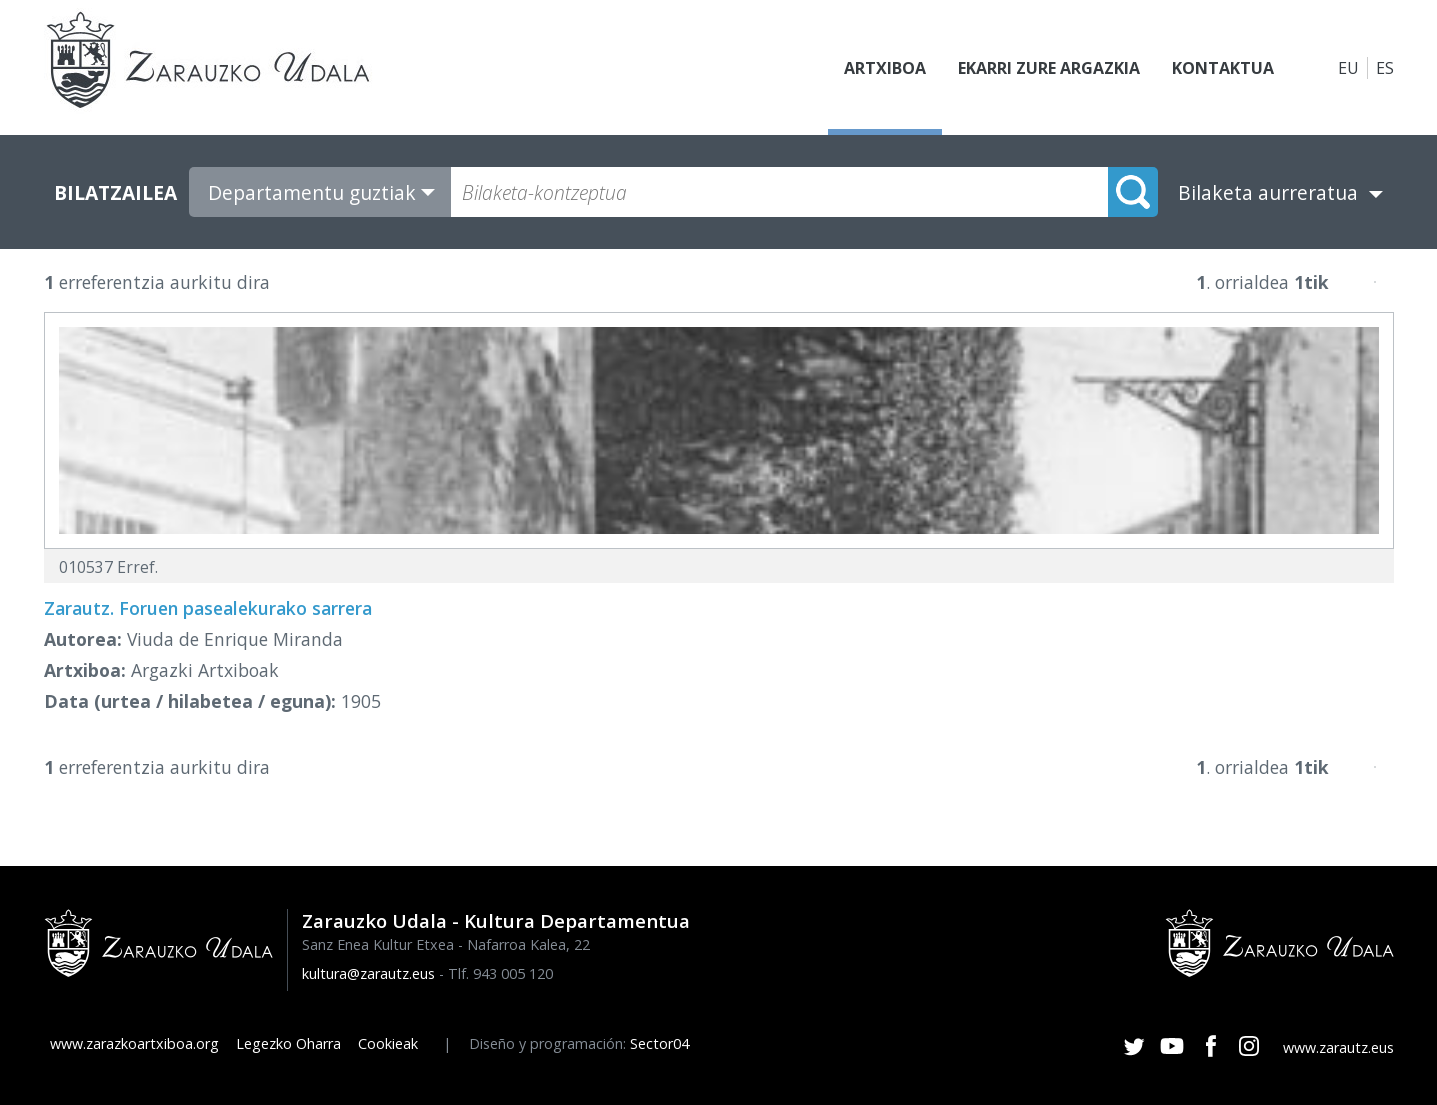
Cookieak (388, 1043)
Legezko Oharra (288, 1043)
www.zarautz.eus (1338, 1047)
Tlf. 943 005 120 (500, 973)
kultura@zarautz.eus (368, 973)
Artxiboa (885, 68)
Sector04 (659, 1043)
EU (1348, 68)
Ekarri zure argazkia (1049, 68)
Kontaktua (1223, 68)
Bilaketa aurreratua (1268, 192)
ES (1385, 68)
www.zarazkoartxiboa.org (134, 1043)
